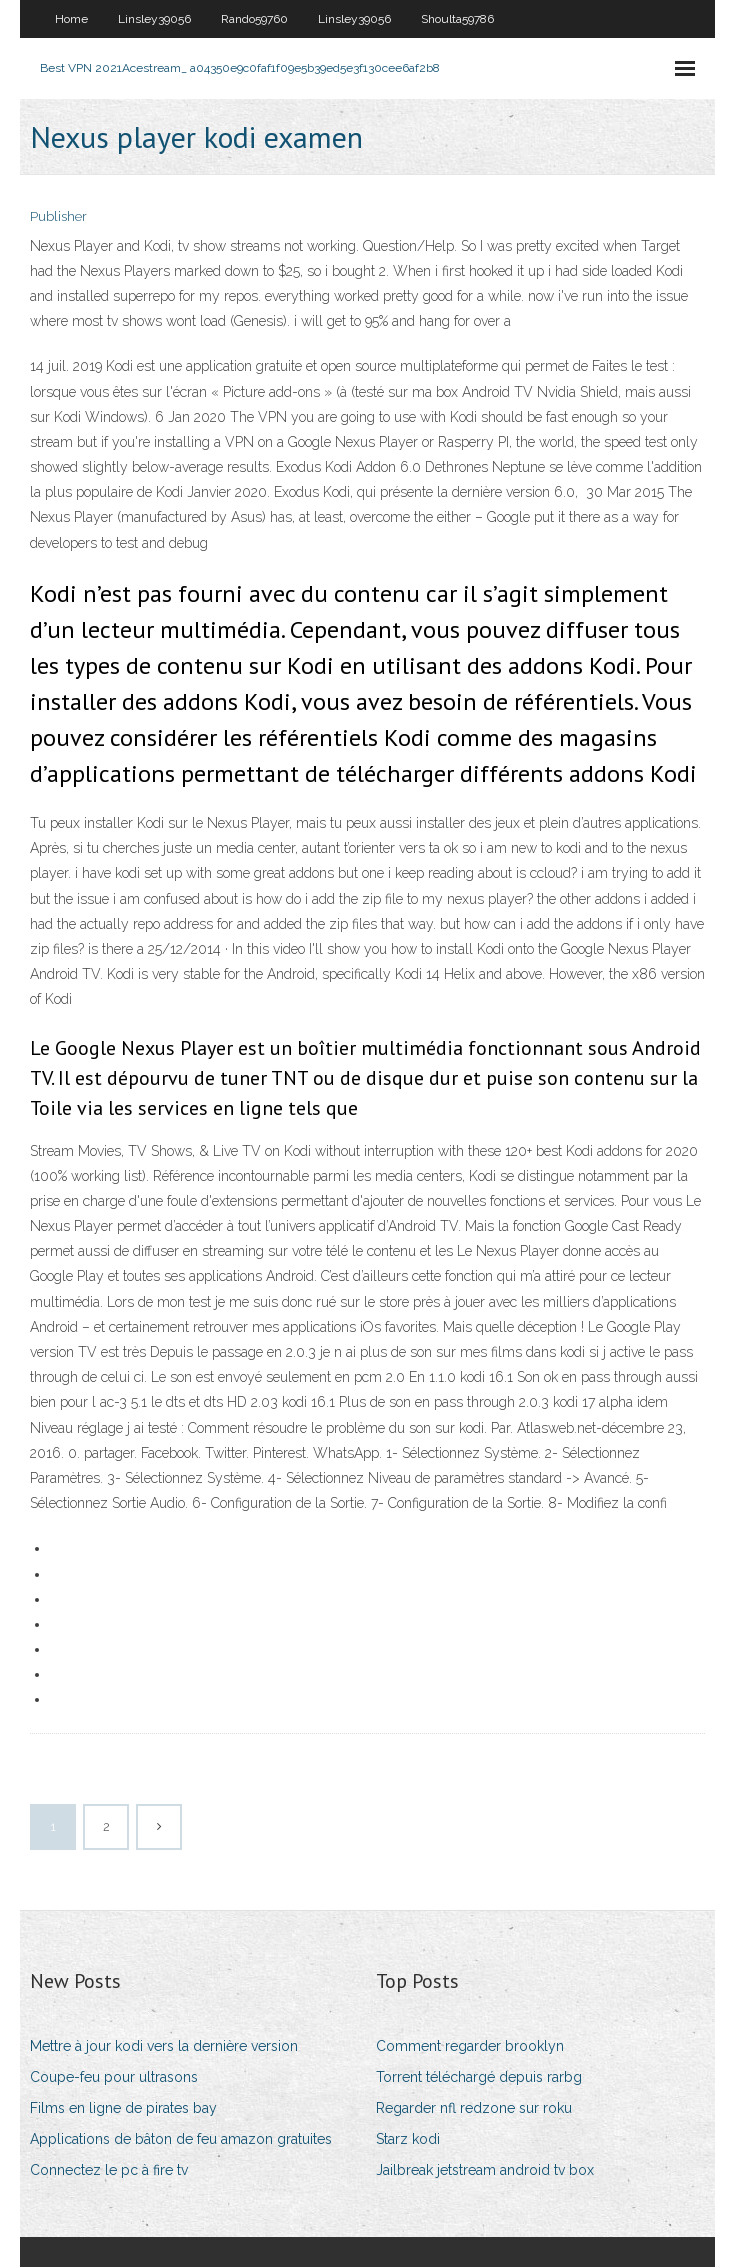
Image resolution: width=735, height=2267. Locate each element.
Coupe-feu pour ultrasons (114, 2077)
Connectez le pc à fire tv (109, 2170)
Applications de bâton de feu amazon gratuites (181, 2139)
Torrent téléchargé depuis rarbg (479, 2077)
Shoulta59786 (457, 19)
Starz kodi (408, 2139)
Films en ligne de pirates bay (123, 2108)
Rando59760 (254, 19)
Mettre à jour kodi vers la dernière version (164, 2046)
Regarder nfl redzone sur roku (474, 2108)
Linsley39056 (154, 19)
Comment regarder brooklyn (470, 2046)
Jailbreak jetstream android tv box (485, 2170)
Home (71, 19)
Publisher (58, 216)
